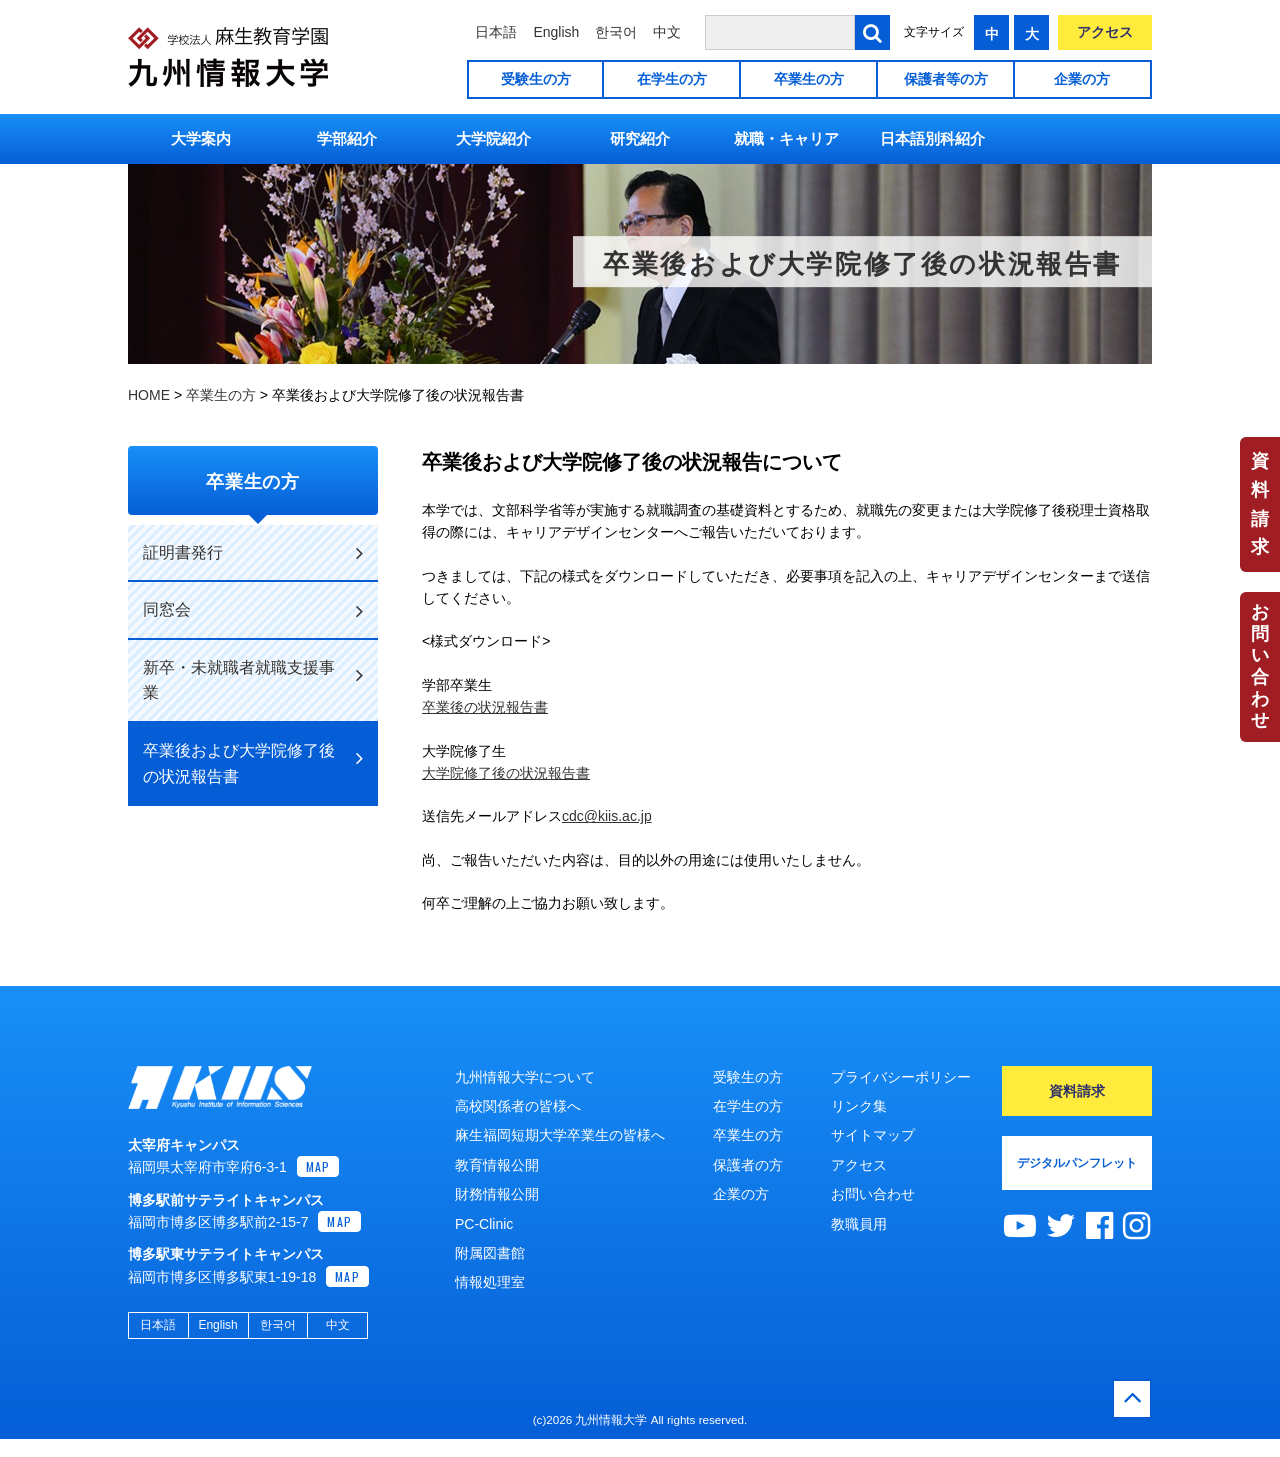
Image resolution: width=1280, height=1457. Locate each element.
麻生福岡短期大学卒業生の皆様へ (560, 1135)
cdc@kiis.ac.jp (607, 816)
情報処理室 (490, 1282)
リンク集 (859, 1106)
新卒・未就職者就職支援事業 (253, 680)
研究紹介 (640, 138)
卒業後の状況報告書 (485, 707)
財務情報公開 (497, 1194)
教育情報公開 (497, 1165)
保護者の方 (748, 1165)
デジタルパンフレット (1077, 1163)
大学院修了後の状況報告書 (506, 773)
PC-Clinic (484, 1224)
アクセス (1105, 32)
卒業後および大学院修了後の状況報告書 (253, 763)
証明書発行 (253, 553)
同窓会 (253, 611)
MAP (318, 1187)
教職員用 (859, 1224)
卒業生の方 (809, 79)
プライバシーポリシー (901, 1077)
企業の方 (1082, 79)
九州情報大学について (525, 1077)
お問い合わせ (1260, 666)
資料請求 (1260, 504)
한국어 (616, 32)
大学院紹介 (493, 138)
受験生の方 (536, 79)
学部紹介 (347, 138)
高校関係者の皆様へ (518, 1106)
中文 (667, 32)
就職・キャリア (786, 138)
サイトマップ (873, 1135)
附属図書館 (490, 1253)
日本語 (496, 32)
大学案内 (201, 138)
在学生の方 (672, 79)
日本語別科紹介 (932, 138)
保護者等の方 (946, 79)
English (556, 32)
